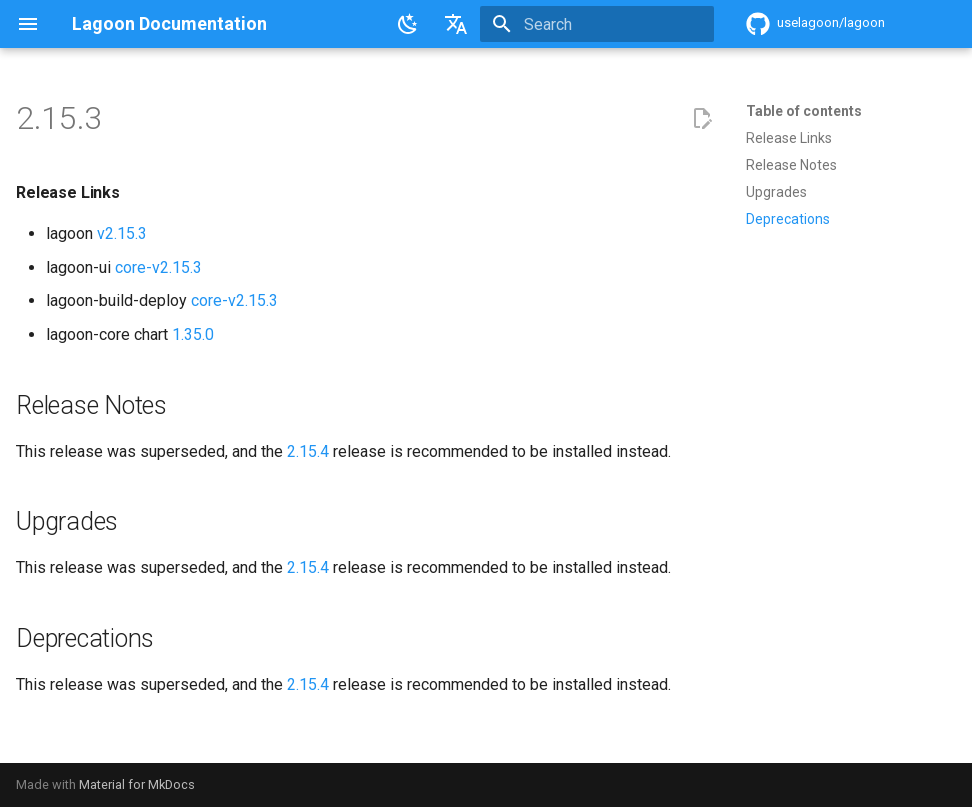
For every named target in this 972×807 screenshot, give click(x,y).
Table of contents (804, 111)
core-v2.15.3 (158, 267)
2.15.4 (308, 451)
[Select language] (456, 24)
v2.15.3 (122, 233)
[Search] (597, 24)
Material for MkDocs (137, 784)
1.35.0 (193, 334)
